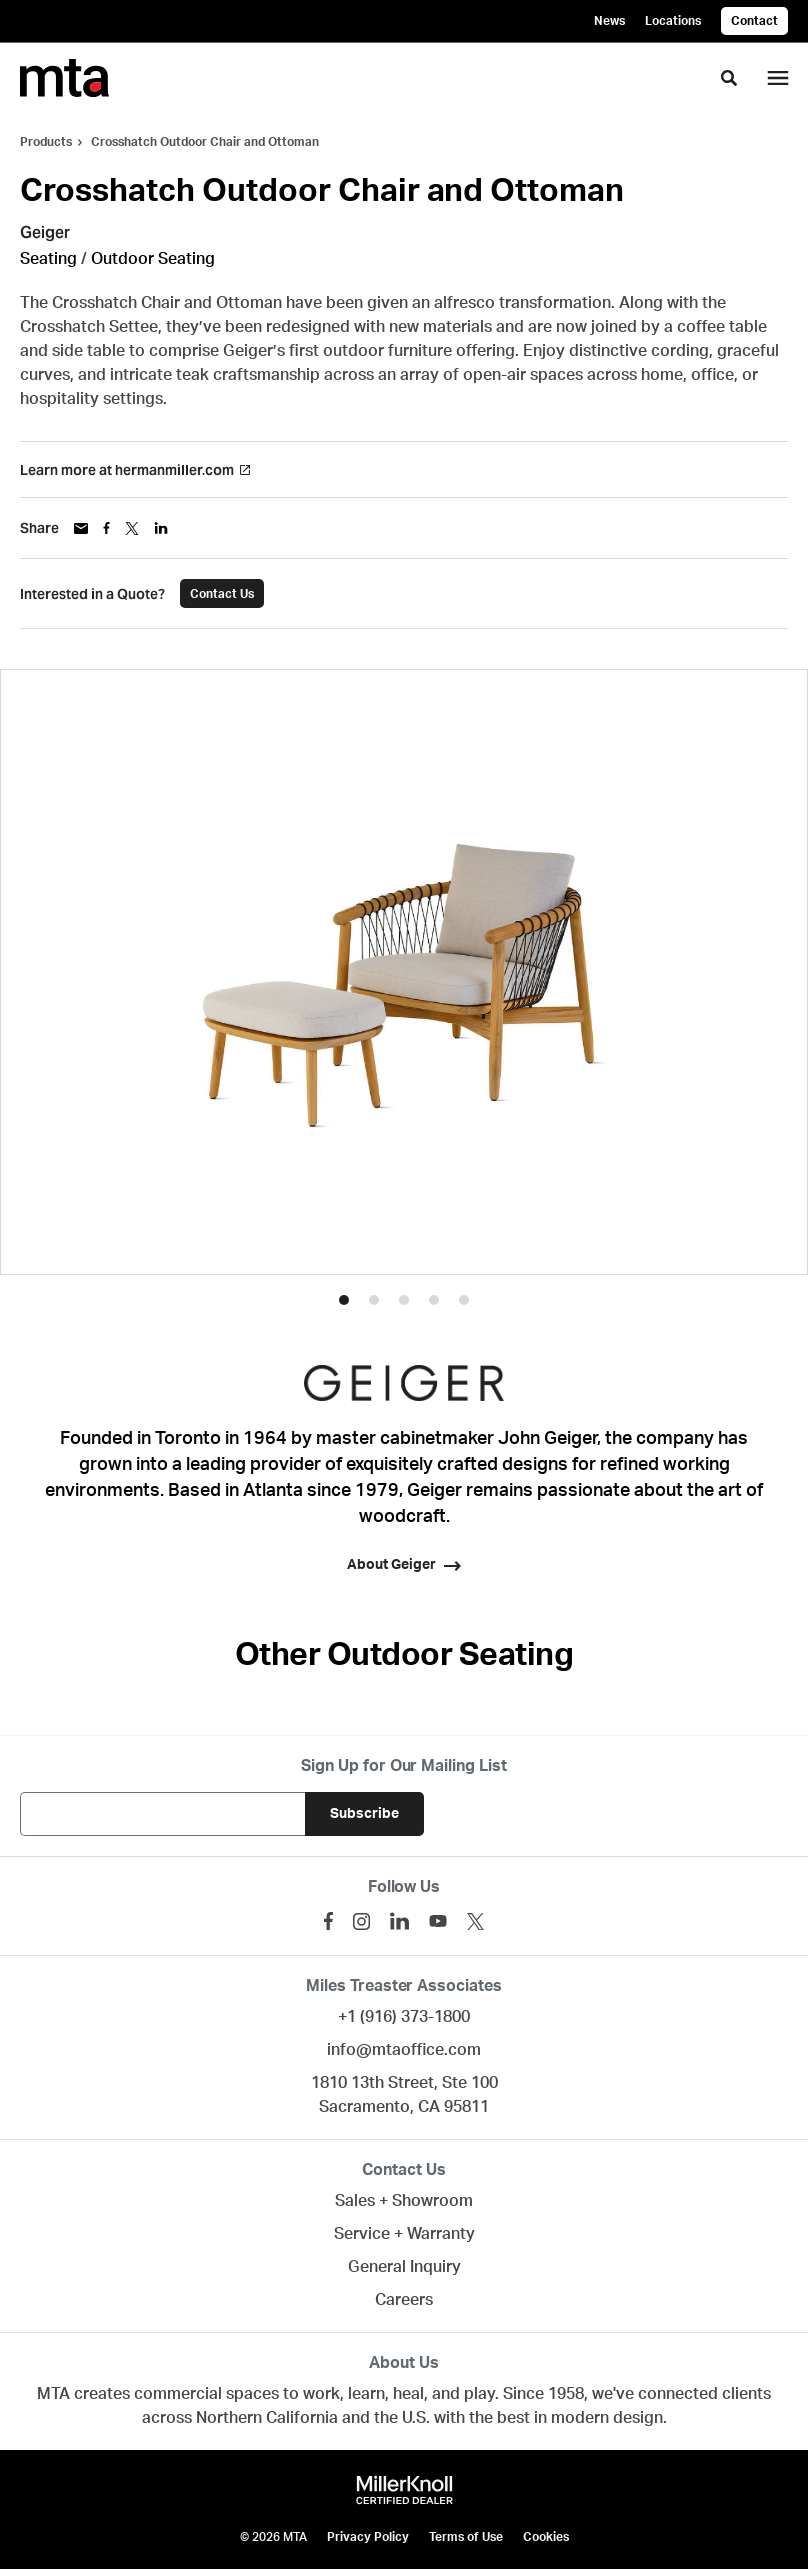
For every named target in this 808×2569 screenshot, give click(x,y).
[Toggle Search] (729, 78)
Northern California (267, 2418)
